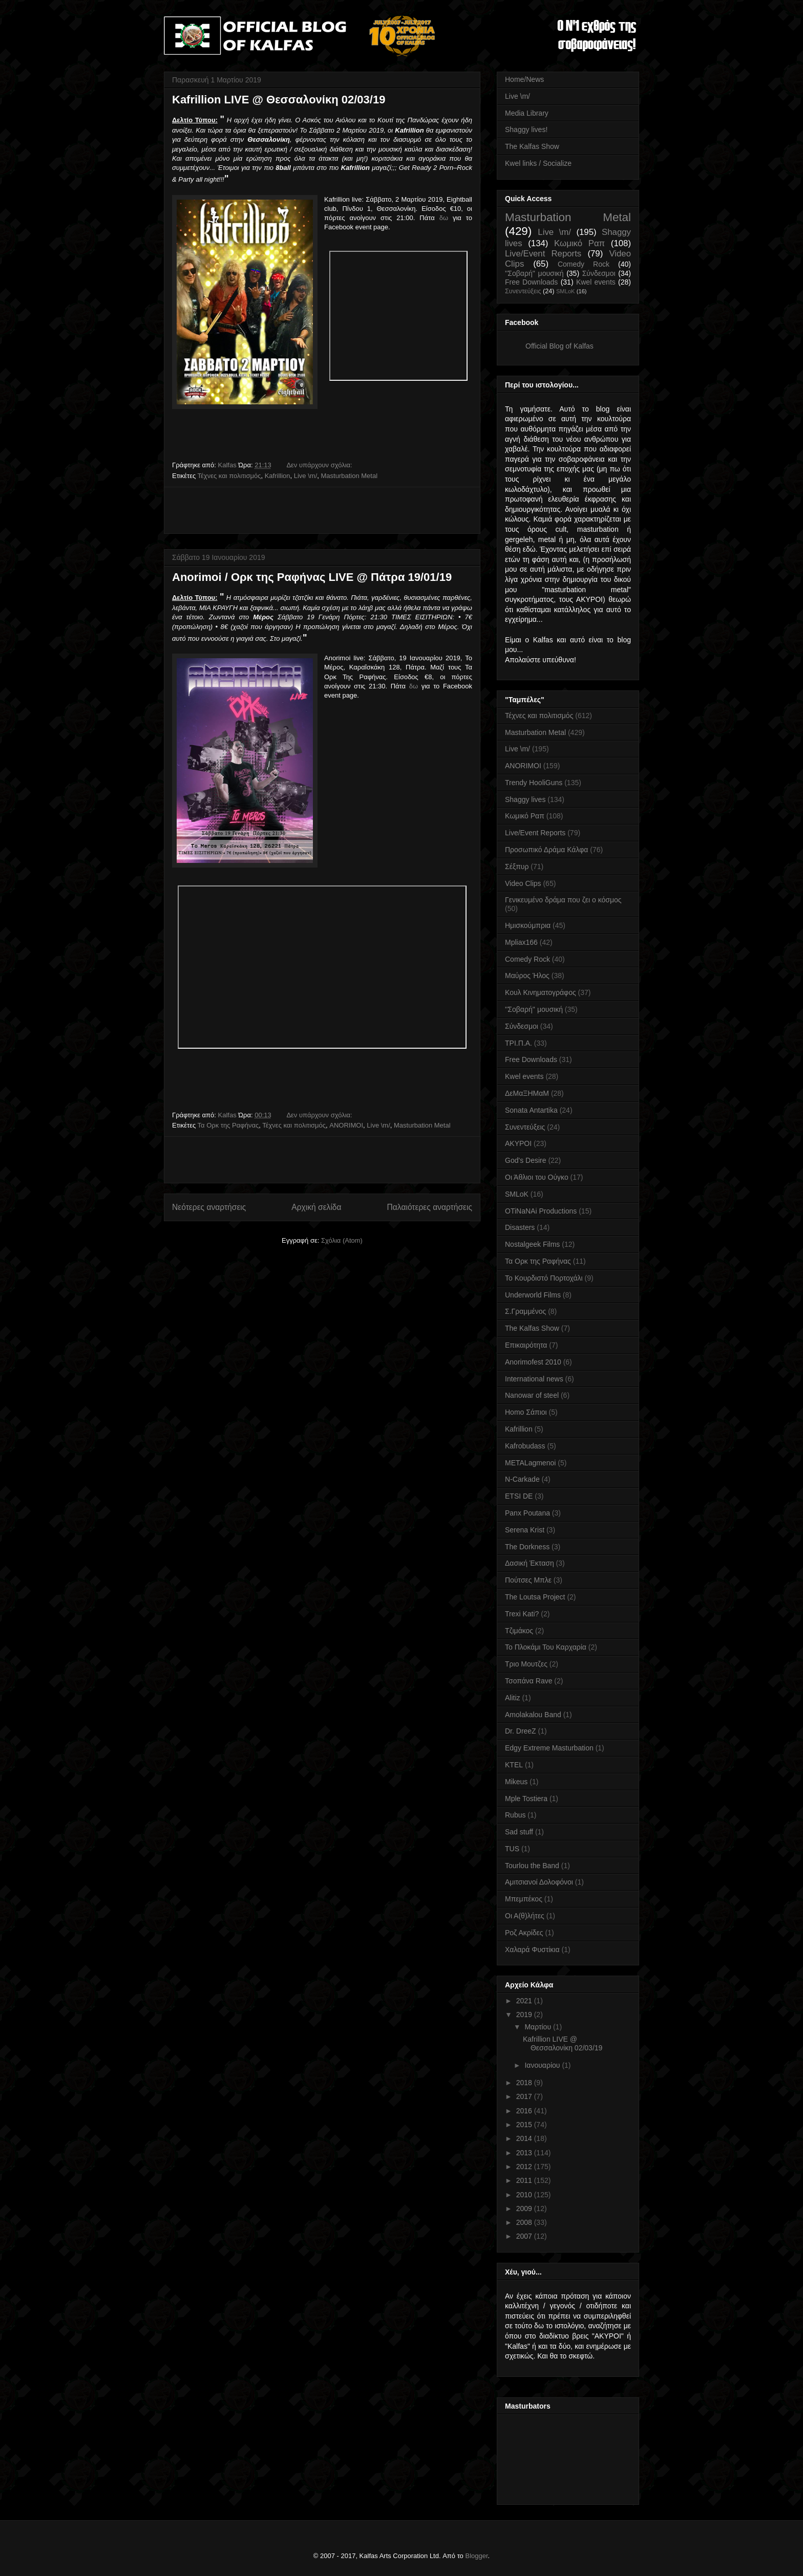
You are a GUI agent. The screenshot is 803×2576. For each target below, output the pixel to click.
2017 (525, 2096)
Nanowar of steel (532, 1395)
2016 (525, 2111)
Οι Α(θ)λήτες (524, 1916)
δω (443, 218)
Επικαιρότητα (526, 1345)
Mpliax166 (521, 942)
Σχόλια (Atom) (342, 1240)
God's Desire (525, 1160)
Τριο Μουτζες (526, 1664)
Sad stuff (519, 1832)
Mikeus (516, 1782)
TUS (512, 1849)
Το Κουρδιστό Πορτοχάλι (544, 1278)
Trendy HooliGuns (533, 782)
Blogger (476, 2556)
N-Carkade (522, 1479)
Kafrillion (277, 476)
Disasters (520, 1227)
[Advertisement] (322, 510)
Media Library (526, 113)
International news (534, 1379)
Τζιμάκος (519, 1631)
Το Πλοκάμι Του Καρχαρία (545, 1647)
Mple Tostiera (526, 1798)
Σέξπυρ (517, 866)
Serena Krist (524, 1530)
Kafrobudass (525, 1446)
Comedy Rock (583, 264)
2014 (525, 2138)
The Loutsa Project (535, 1597)
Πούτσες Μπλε (528, 1580)
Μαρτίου (538, 2027)
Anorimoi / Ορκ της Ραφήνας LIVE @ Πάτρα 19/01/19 (312, 577)
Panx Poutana (527, 1513)
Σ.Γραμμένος (525, 1311)
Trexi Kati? (522, 1614)
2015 (525, 2124)
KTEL (514, 1765)
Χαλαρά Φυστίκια (532, 1949)
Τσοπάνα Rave (528, 1681)
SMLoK (565, 291)
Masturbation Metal (349, 476)
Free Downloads (531, 282)
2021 (525, 2001)
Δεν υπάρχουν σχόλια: (320, 465)
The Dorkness (527, 1547)
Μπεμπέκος (523, 1899)
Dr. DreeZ (520, 1731)
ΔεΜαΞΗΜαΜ (527, 1093)
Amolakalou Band (533, 1715)
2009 (525, 2208)
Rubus (515, 1815)
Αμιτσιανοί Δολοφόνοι (539, 1882)
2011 (525, 2180)
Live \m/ (306, 476)
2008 (525, 2222)
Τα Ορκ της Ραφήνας (228, 1125)
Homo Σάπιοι (526, 1412)
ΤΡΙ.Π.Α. (518, 1043)
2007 (525, 2236)
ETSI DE (519, 1496)
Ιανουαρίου (543, 2065)
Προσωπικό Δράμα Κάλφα (546, 850)
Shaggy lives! (526, 129)
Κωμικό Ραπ (579, 243)
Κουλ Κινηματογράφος (540, 992)
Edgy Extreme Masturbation (549, 1748)
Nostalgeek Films (532, 1244)
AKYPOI (518, 1143)
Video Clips (523, 883)
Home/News (524, 79)
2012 (525, 2166)
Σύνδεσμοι (599, 273)
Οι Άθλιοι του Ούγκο (536, 1177)
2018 (525, 2083)
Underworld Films (533, 1295)
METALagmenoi (530, 1463)
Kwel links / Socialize (538, 163)
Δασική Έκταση (529, 1563)
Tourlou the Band (532, 1865)
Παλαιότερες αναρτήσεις (429, 1207)
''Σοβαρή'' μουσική (534, 273)
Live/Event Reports (543, 253)
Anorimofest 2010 (533, 1362)
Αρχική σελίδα (316, 1207)
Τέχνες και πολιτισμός (229, 476)
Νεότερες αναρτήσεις (209, 1207)
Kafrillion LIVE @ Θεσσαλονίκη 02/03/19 (278, 99)
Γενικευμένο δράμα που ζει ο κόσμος (563, 900)
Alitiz (512, 1698)
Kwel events (596, 282)
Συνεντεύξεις (523, 291)
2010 (525, 2195)
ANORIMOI (346, 1125)
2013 (525, 2153)
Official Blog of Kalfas (559, 346)
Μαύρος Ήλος (527, 975)
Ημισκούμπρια (528, 925)
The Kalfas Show (532, 146)
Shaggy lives (525, 799)
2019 (525, 2014)
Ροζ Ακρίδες (524, 1933)
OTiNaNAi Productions (541, 1211)
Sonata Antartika (531, 1110)
